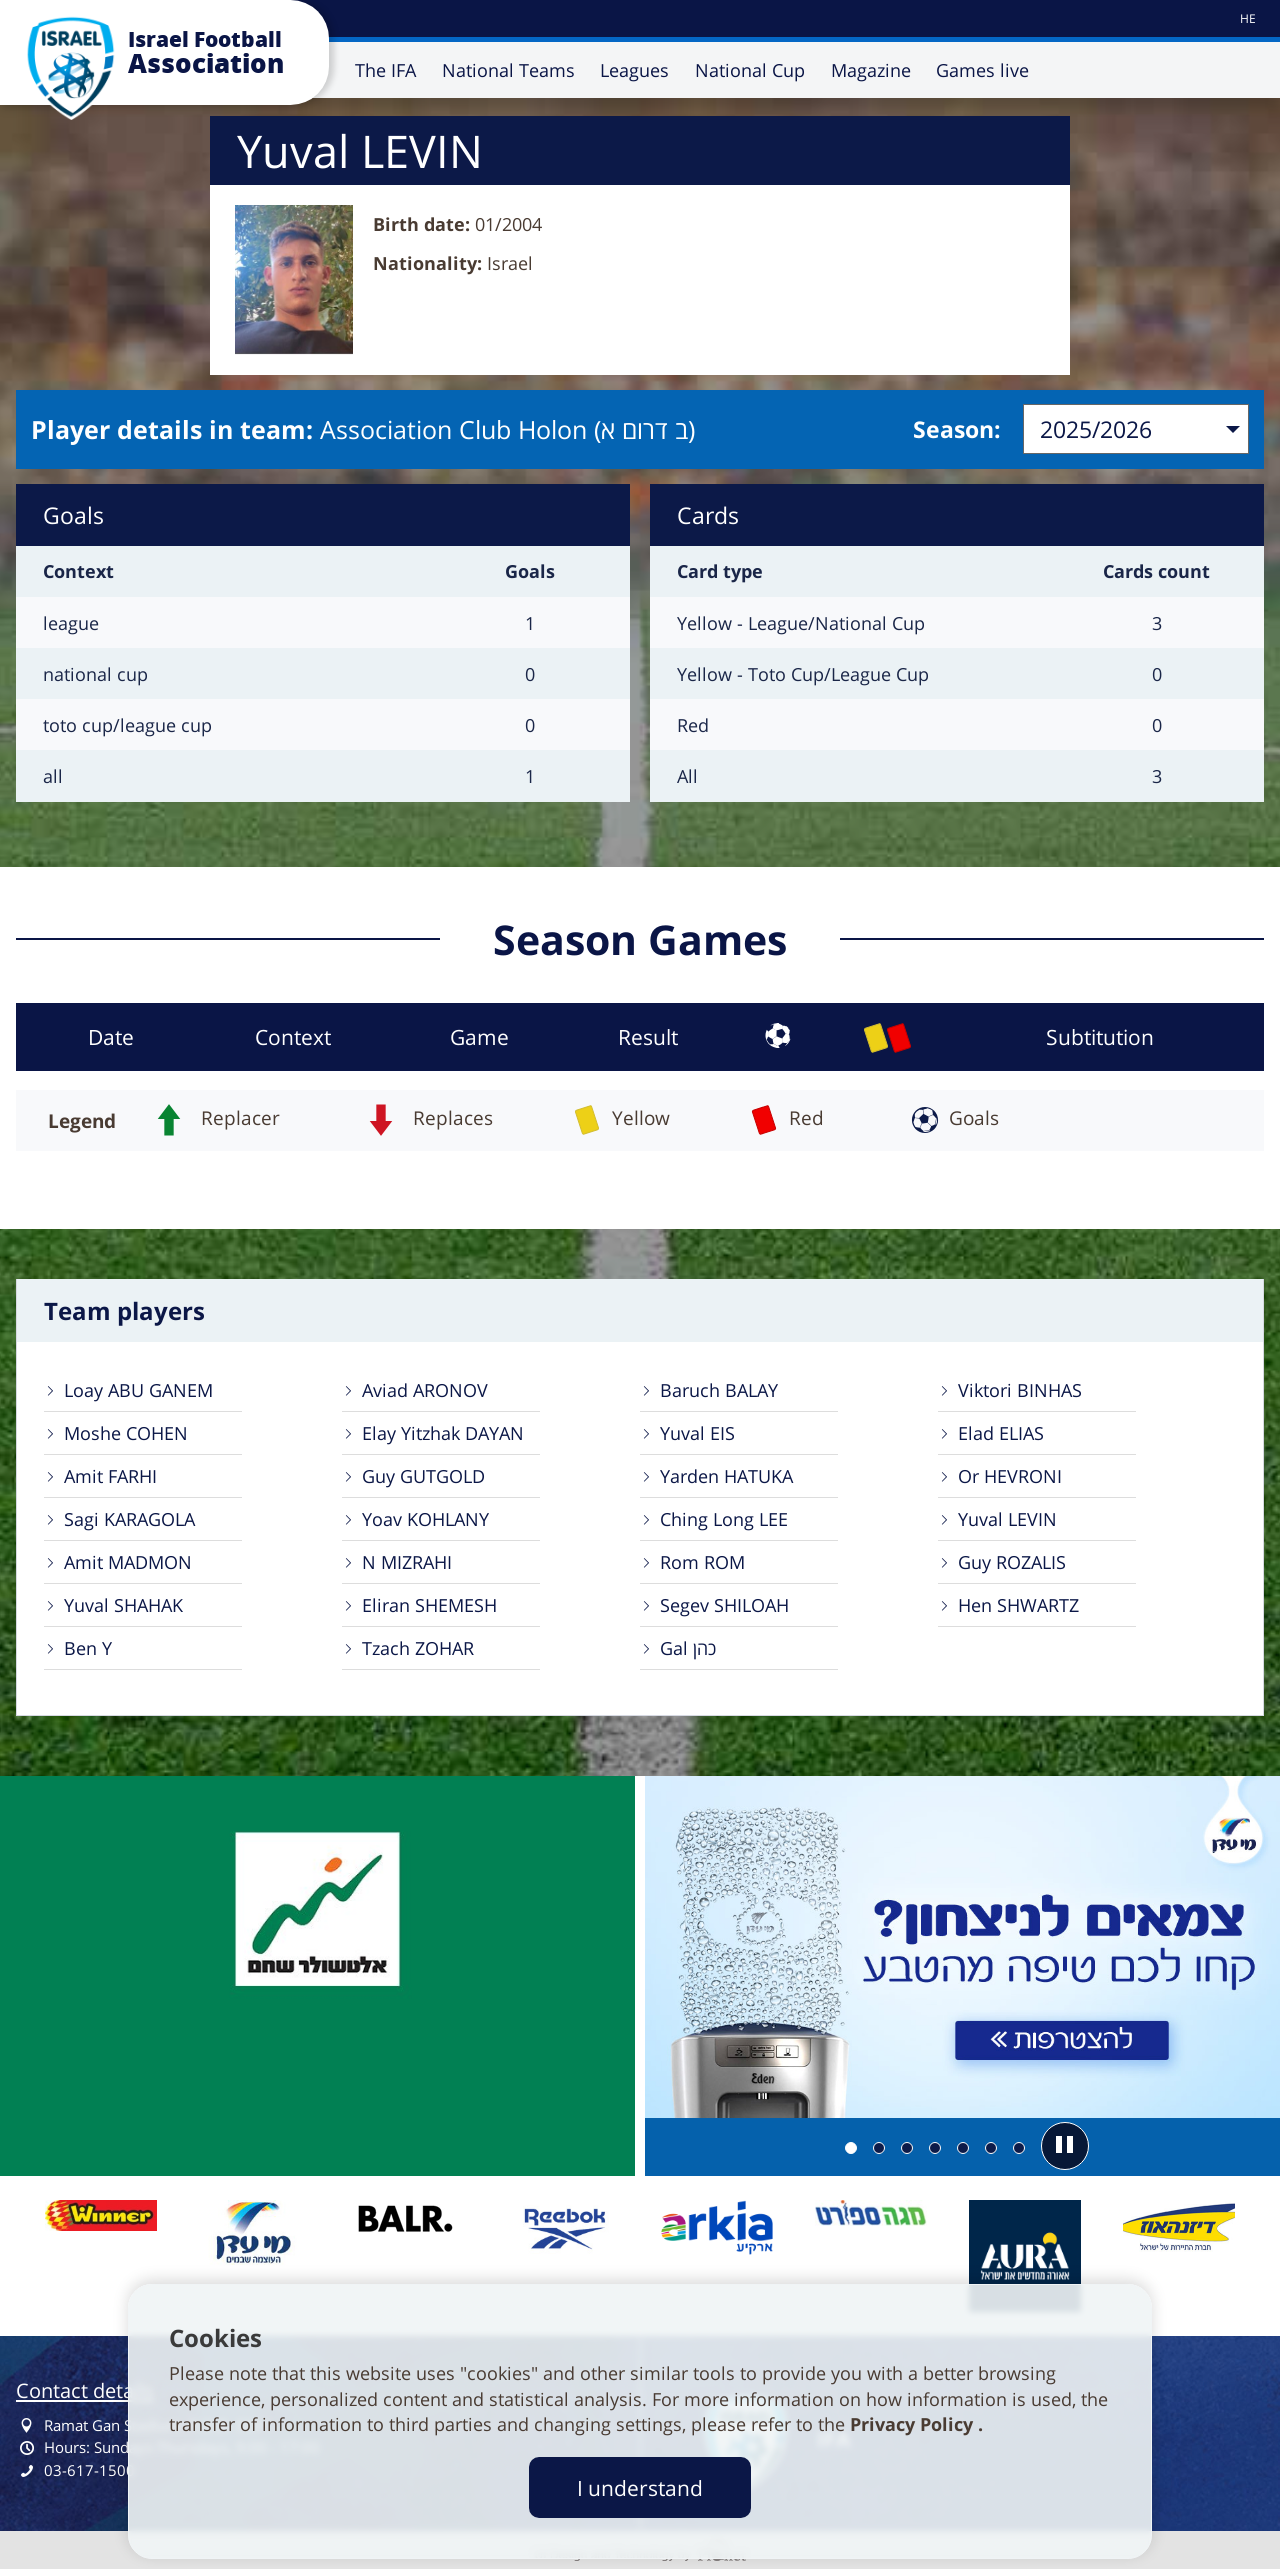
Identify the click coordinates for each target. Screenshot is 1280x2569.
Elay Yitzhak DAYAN (443, 1433)
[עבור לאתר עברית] (1246, 18)
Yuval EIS (697, 1433)
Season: (957, 429)
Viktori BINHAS (1020, 1390)
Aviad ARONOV (425, 1390)
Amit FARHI (110, 1476)
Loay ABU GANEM (138, 1390)
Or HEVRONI (1010, 1476)
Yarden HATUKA (726, 1476)
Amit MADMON (128, 1562)
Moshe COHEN (126, 1433)
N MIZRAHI (407, 1562)
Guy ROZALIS (1012, 1562)
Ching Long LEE (724, 1519)
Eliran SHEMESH (429, 1605)
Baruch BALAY (719, 1390)
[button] (1065, 2146)
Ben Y (88, 1648)
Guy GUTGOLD (423, 1476)
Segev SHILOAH (724, 1605)
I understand (640, 2487)
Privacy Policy (914, 2424)
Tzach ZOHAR (418, 1648)
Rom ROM (702, 1562)
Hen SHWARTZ (1018, 1605)
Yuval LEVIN (1007, 1519)
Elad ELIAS (1001, 1433)
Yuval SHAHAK (123, 1605)
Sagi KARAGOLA (129, 1519)
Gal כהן (688, 1648)
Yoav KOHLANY (425, 1519)
